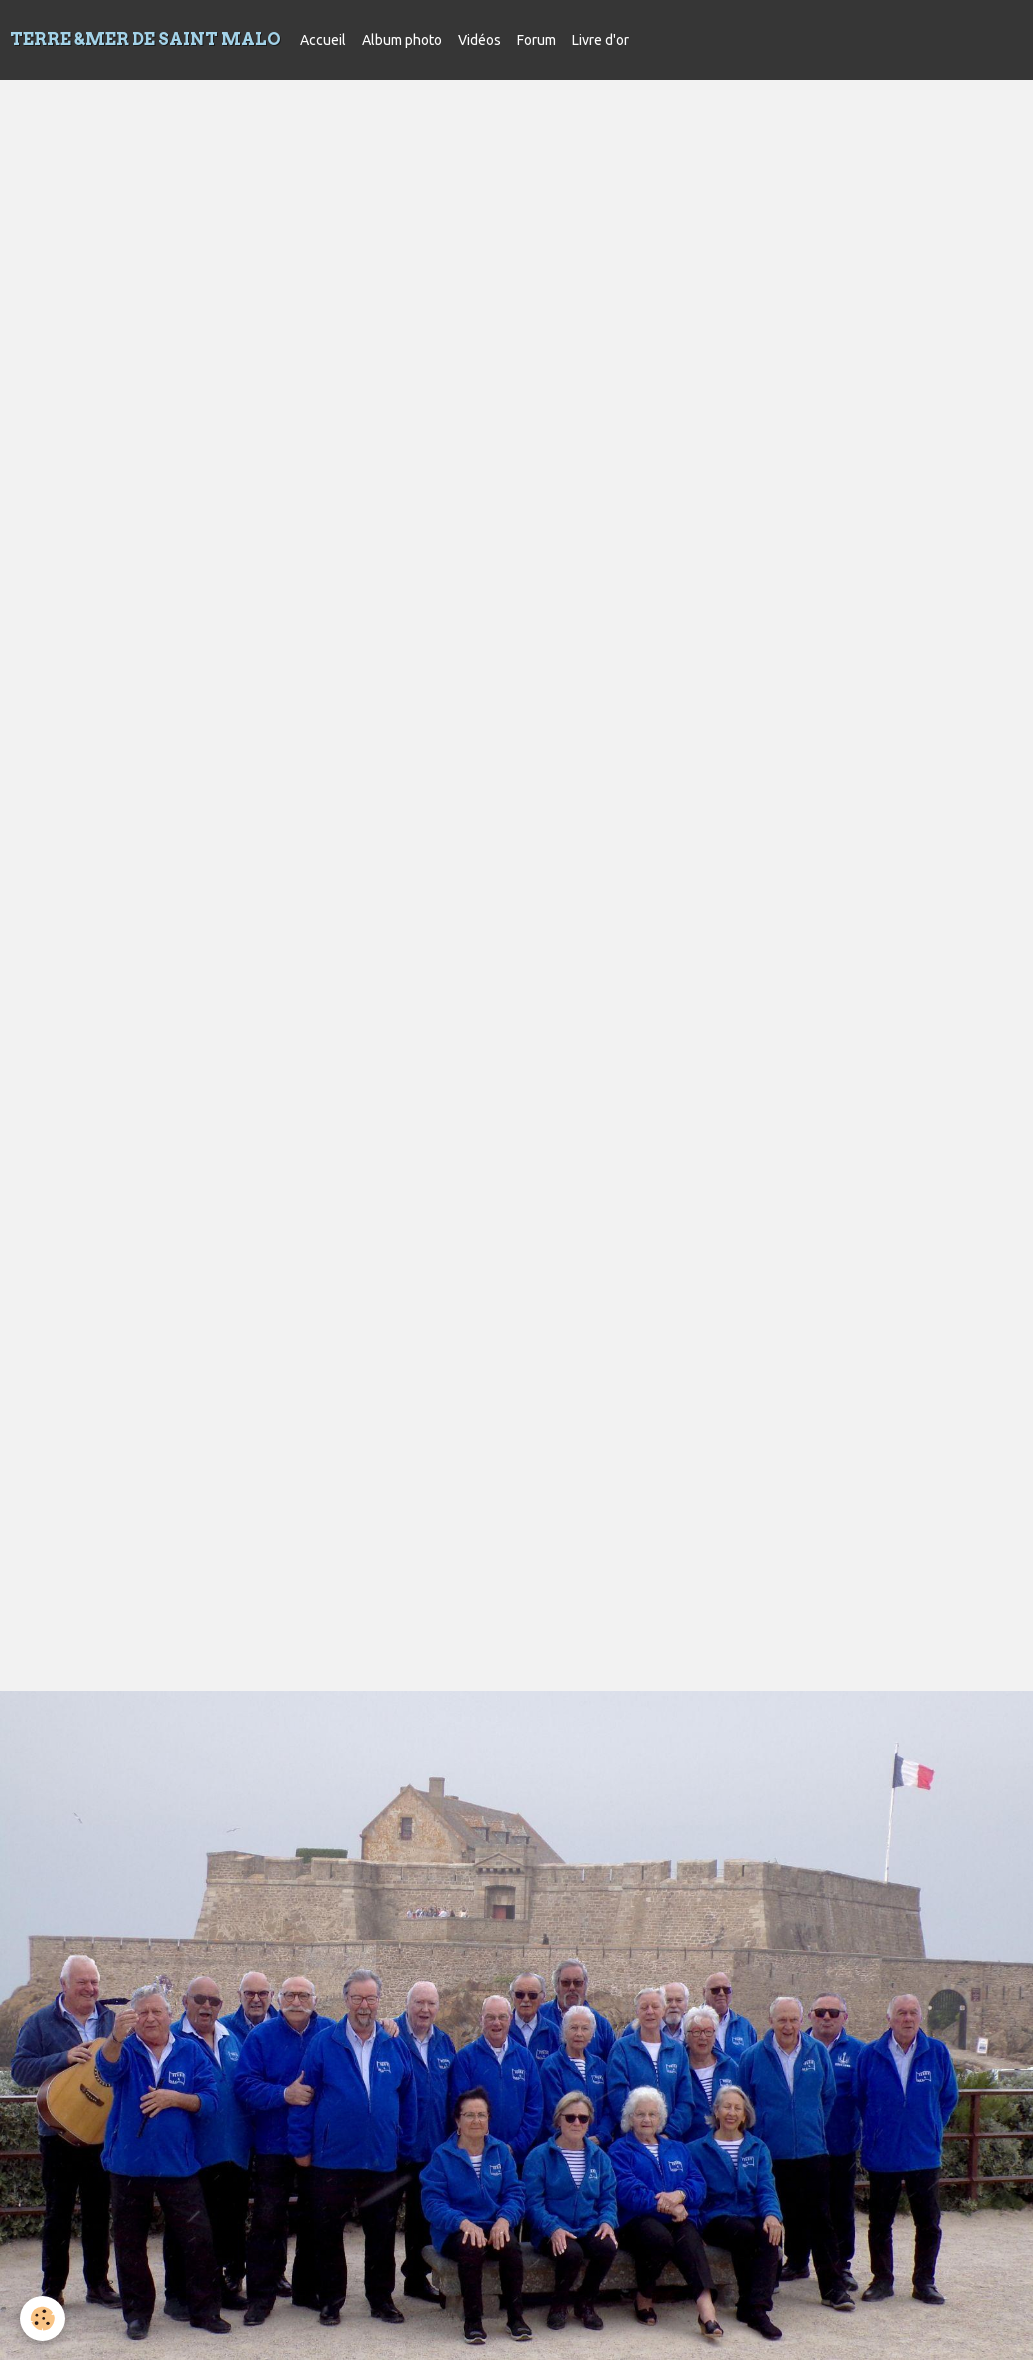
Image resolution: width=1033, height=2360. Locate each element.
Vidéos (479, 40)
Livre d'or (600, 40)
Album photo (402, 40)
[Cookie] (42, 2318)
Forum (536, 40)
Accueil (323, 40)
